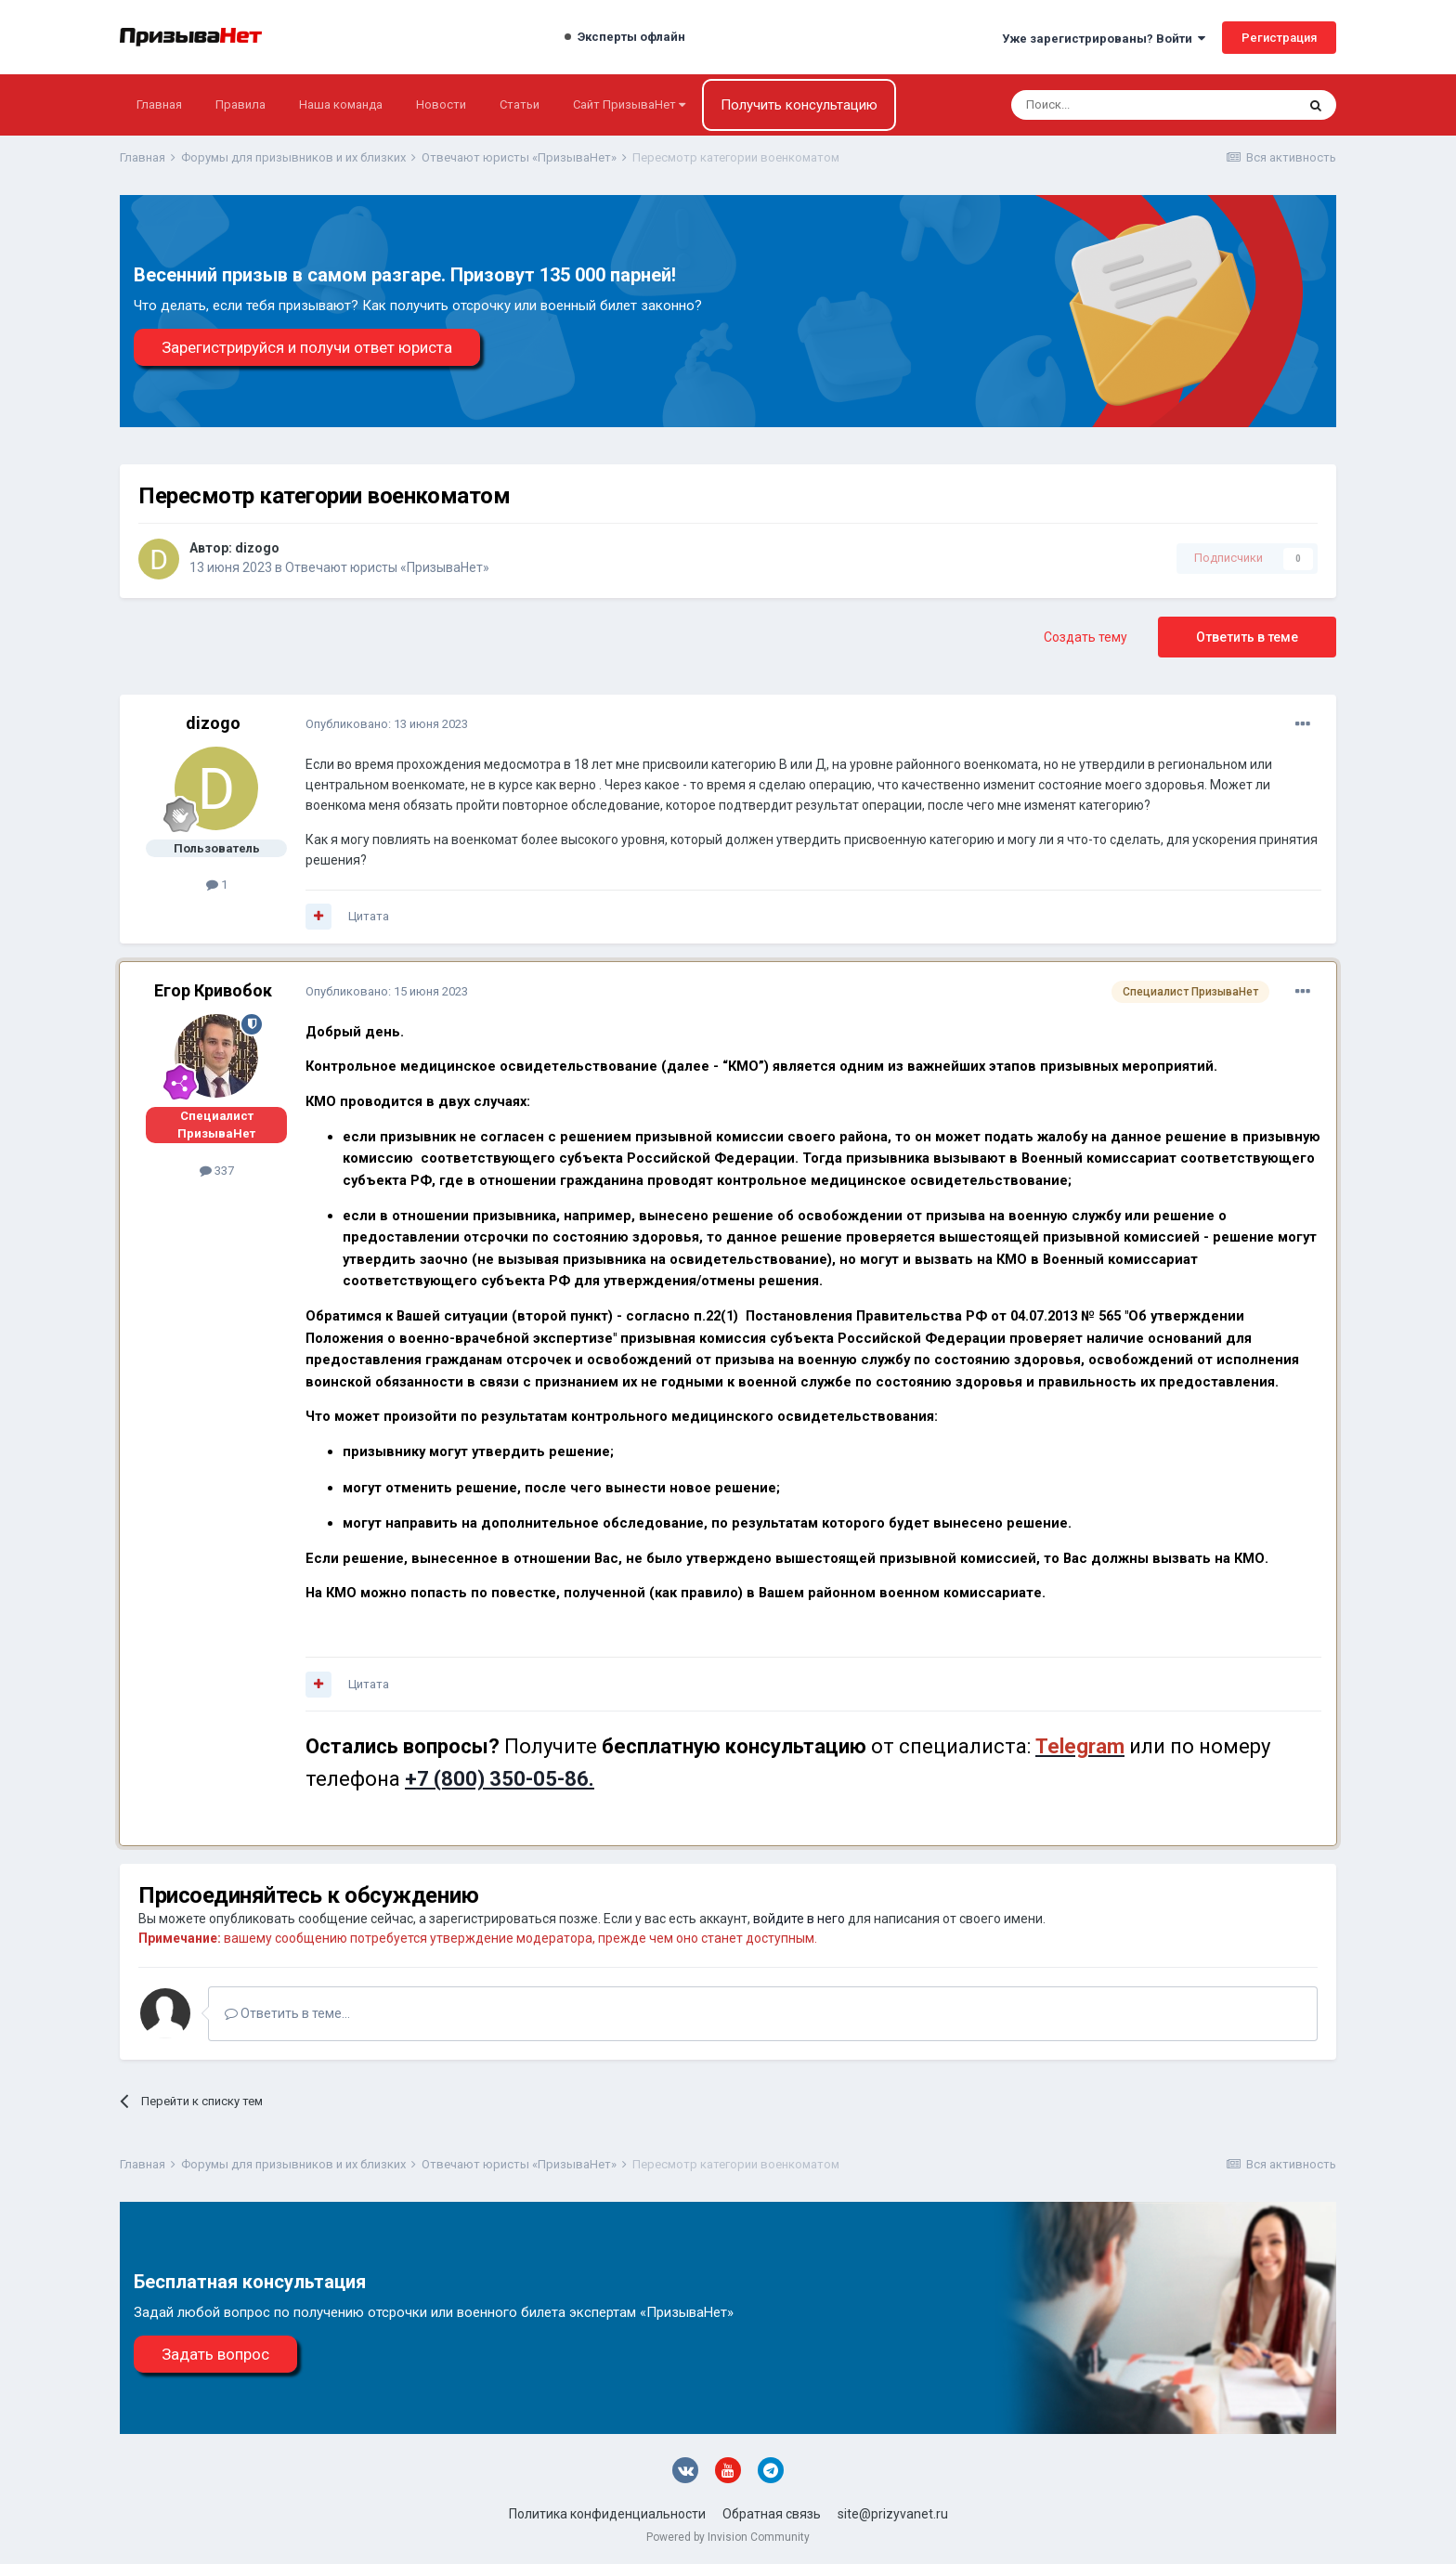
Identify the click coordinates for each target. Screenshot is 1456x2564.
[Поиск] (1103, 105)
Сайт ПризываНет (629, 104)
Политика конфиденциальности (607, 2513)
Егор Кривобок (213, 990)
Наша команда (341, 104)
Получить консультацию (799, 105)
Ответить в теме (1247, 637)
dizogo (257, 547)
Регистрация (1279, 38)
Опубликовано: (387, 724)
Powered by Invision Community (728, 2537)
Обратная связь (771, 2513)
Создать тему (1085, 637)
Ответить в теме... (287, 2013)
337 (217, 1171)
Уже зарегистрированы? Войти (1103, 39)
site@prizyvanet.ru (893, 2513)
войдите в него (799, 1918)
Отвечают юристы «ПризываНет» (387, 567)
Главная (159, 104)
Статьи (520, 104)
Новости (441, 104)
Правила (240, 104)
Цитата (368, 916)
